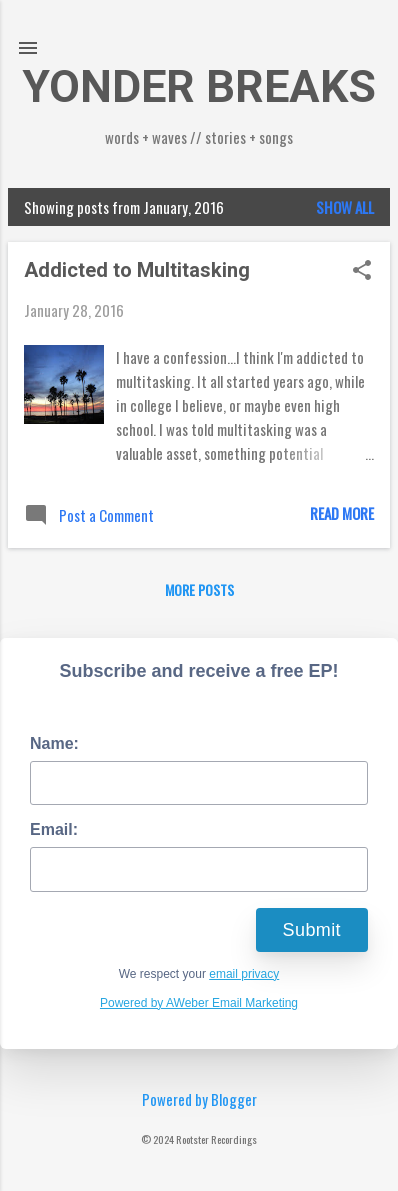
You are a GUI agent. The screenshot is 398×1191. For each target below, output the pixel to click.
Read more (342, 513)
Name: (54, 743)
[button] (362, 271)
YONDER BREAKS (199, 86)
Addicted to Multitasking (137, 270)
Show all (345, 207)
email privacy (244, 974)
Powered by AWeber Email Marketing (199, 1003)
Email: (54, 829)
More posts (199, 589)
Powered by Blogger (199, 1099)
